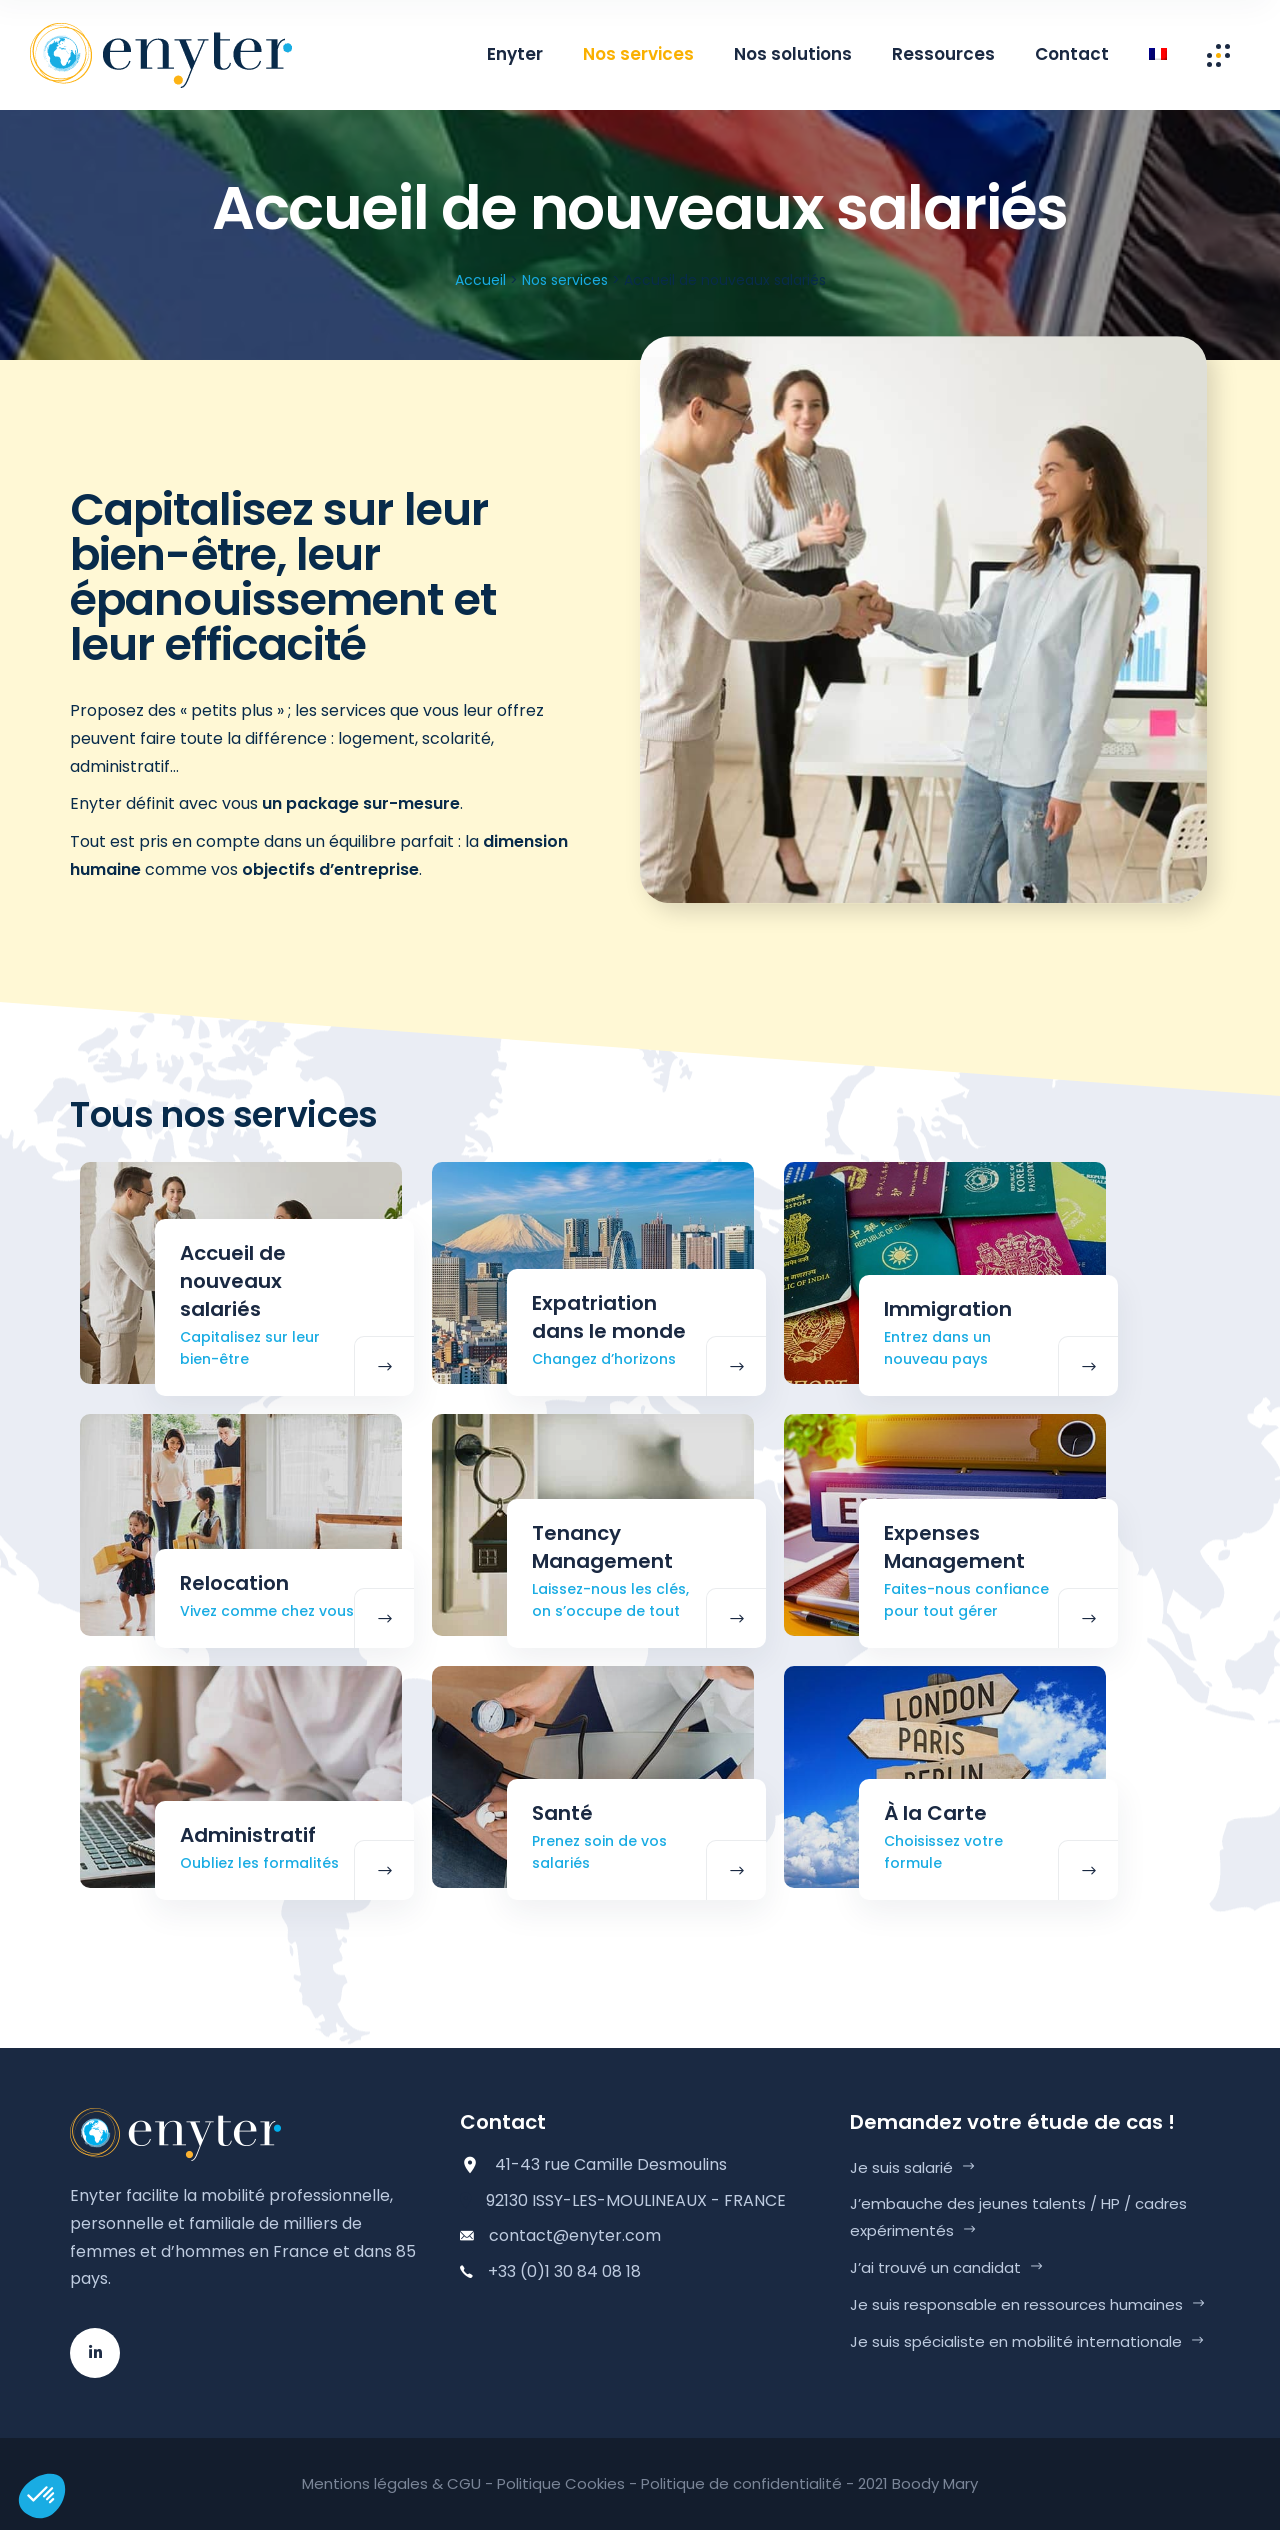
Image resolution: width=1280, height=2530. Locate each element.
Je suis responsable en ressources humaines (1016, 2304)
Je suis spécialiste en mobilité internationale (1016, 2341)
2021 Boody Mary (918, 2483)
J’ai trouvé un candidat (935, 2267)
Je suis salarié (901, 2167)
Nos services (565, 280)
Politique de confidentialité (741, 2483)
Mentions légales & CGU (391, 2483)
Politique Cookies (561, 2483)
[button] (42, 2496)
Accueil (480, 280)
